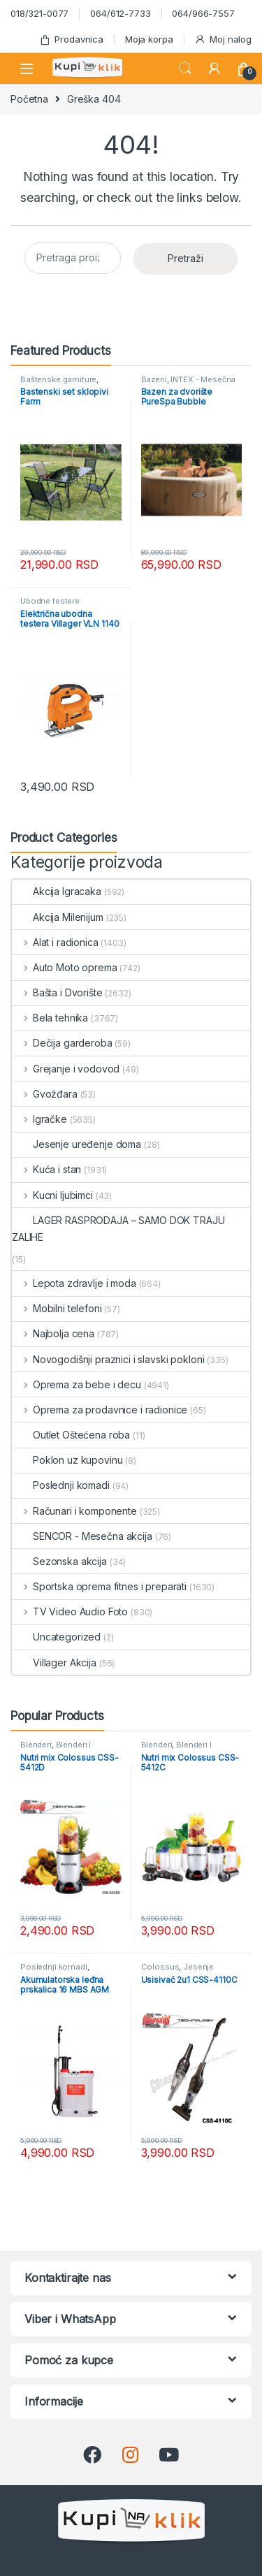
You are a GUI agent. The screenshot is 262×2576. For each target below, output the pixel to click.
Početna (29, 99)
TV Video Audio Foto (70, 1611)
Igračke (39, 1119)
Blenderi (36, 1744)
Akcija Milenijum (57, 917)
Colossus (160, 1967)
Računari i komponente (74, 1511)
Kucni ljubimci (52, 1195)
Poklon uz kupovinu (67, 1460)
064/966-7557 (203, 13)
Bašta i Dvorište (57, 992)
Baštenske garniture (58, 379)
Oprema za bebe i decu (76, 1384)
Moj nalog (223, 39)
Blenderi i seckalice (55, 1749)
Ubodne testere (50, 601)
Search (185, 68)
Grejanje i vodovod (65, 1069)
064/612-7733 (120, 13)
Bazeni (154, 379)
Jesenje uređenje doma (76, 1144)
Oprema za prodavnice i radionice (99, 1410)
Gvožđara (45, 1094)
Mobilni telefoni (57, 1308)
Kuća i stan (46, 1169)
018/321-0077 (39, 13)
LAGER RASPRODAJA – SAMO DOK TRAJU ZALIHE (118, 1228)
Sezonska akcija (59, 1561)
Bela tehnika (50, 1018)
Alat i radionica (55, 942)
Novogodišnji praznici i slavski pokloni (108, 1359)
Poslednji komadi (61, 1485)
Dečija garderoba (62, 1043)
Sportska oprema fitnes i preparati (99, 1586)
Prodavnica (71, 39)
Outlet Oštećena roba (71, 1435)
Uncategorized (56, 1637)
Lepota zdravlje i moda (74, 1283)
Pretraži (185, 258)
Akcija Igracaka (56, 891)
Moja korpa (149, 39)
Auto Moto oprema (64, 967)
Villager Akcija (54, 1662)
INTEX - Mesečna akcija (188, 383)
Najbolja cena (53, 1333)
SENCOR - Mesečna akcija (82, 1536)
